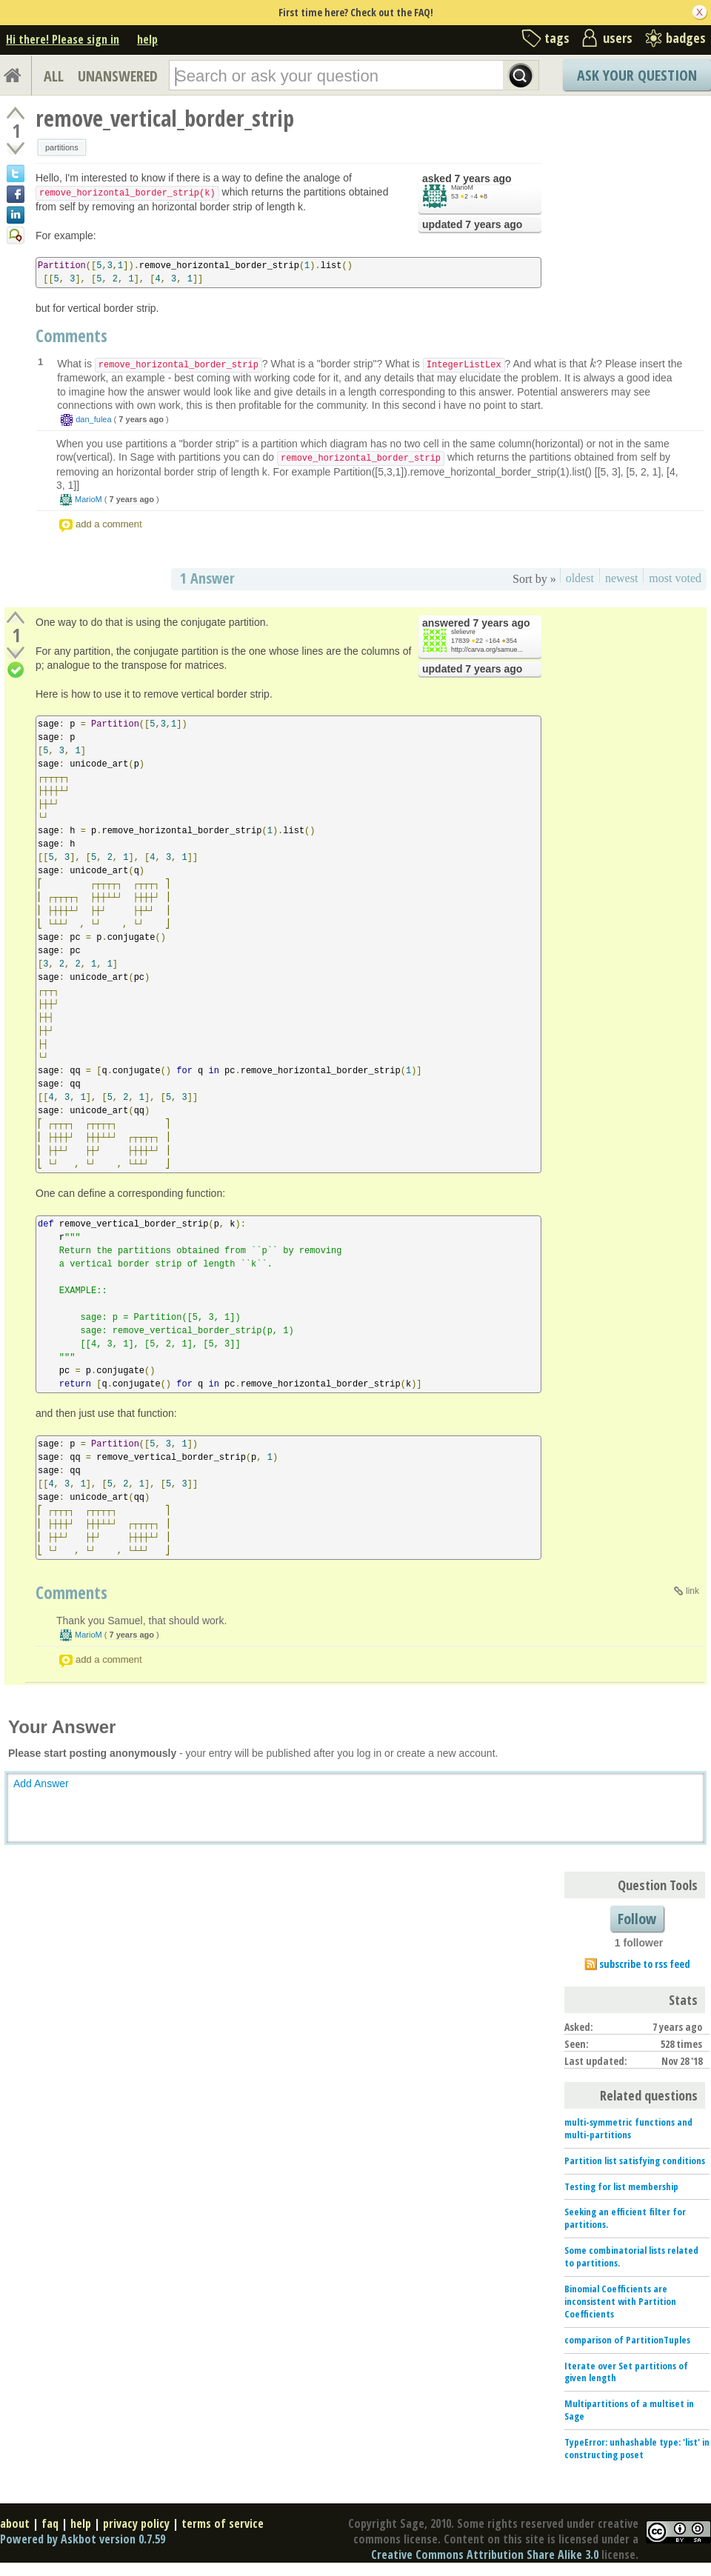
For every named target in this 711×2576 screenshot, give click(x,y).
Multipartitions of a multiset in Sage (629, 2410)
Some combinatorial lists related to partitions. (631, 2256)
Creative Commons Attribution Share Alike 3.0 (484, 2554)
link (692, 1591)
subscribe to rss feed (644, 1964)
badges (686, 38)
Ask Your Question (637, 75)
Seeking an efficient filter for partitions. (625, 2218)
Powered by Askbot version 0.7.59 (82, 2539)
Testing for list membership (621, 2186)
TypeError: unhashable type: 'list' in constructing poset (637, 2448)
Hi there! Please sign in (62, 39)
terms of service (222, 2523)
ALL (54, 76)
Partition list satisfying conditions (634, 2160)
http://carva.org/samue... (487, 649)
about (15, 2523)
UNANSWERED (118, 76)
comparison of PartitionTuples (627, 2339)
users (617, 38)
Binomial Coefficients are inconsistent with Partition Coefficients (620, 2301)
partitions (62, 147)
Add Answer (41, 1783)
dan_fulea (93, 419)
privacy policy (136, 2523)
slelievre (463, 631)
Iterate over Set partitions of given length (626, 2372)
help (147, 39)
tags (557, 38)
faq (50, 2523)
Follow (637, 1919)
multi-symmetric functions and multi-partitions (628, 2128)
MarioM (462, 187)
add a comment (109, 524)
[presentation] (593, 364)
